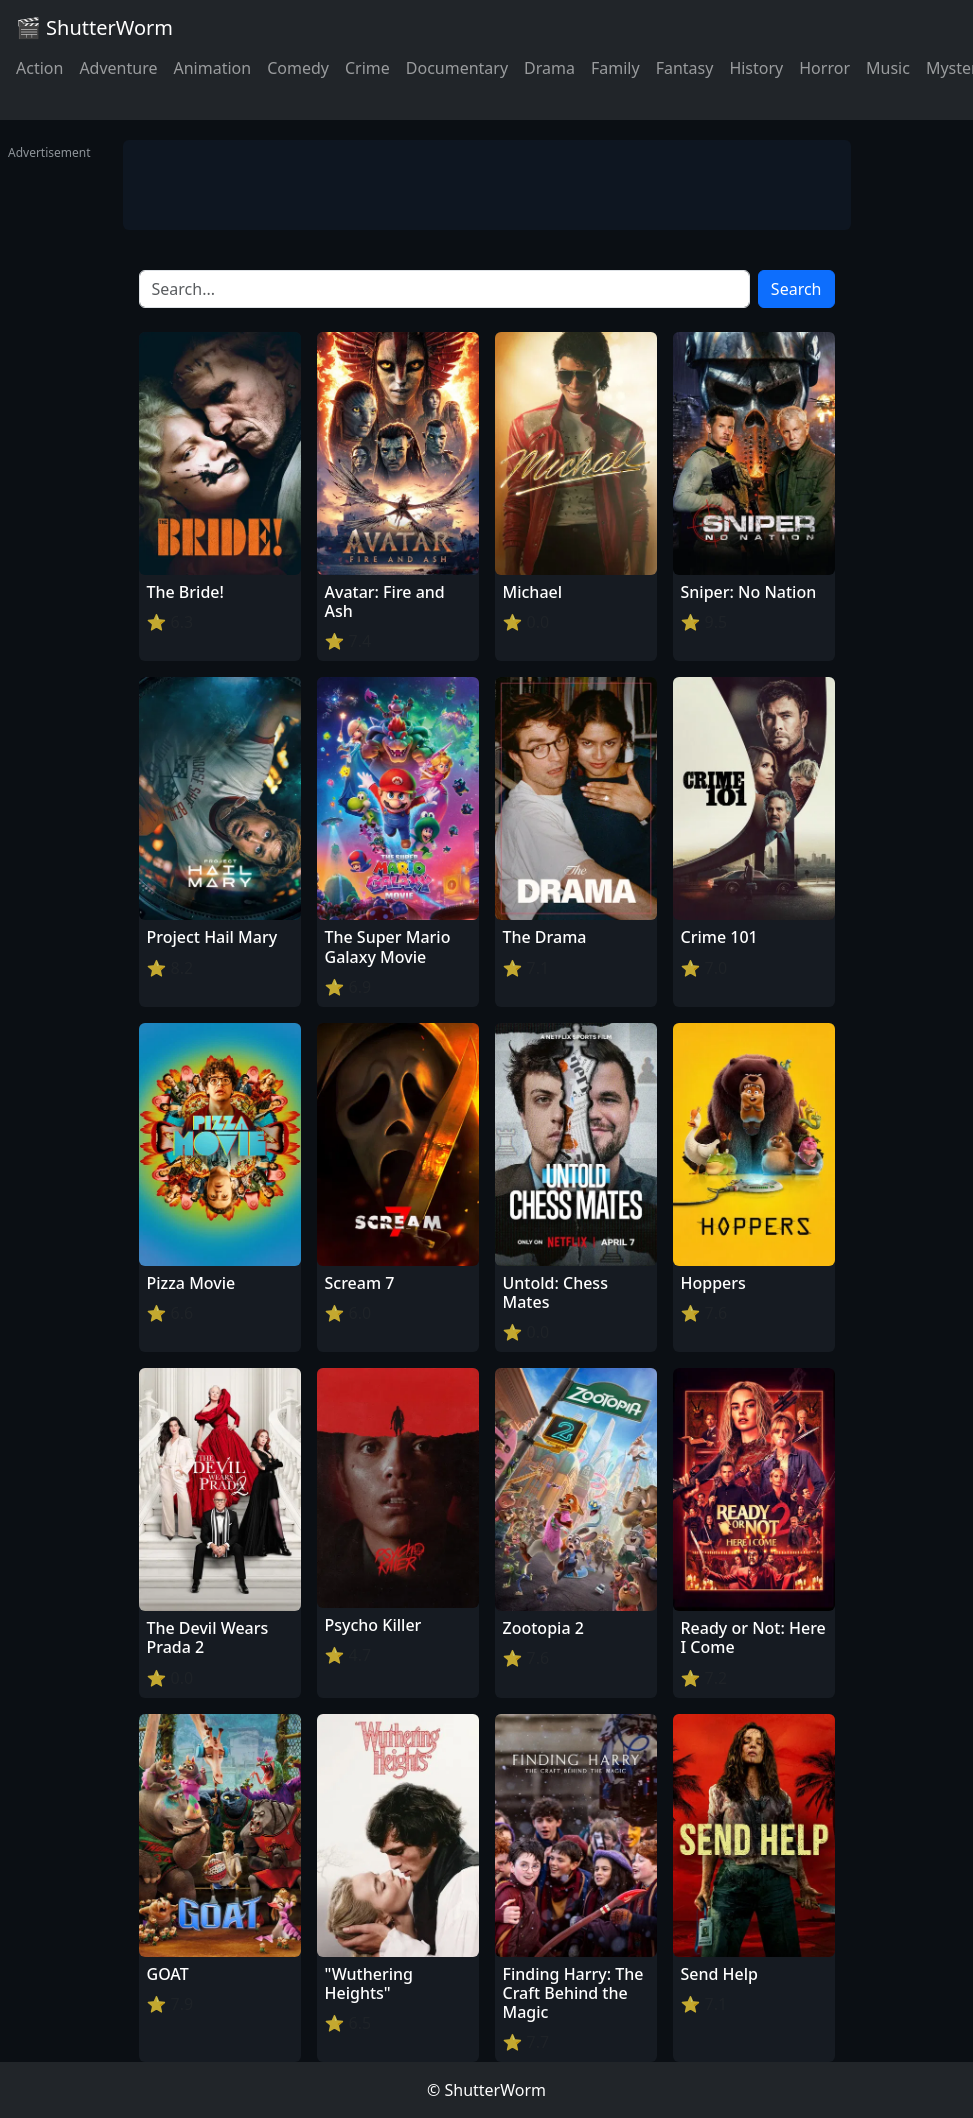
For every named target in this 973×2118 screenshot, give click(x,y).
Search (796, 289)
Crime (367, 68)
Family (615, 68)
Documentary (457, 68)
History (756, 68)
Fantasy (685, 68)
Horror (824, 68)
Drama (549, 68)
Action (39, 68)
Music (888, 68)
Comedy (298, 68)
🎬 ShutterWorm (94, 27)
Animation (212, 68)
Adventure (118, 68)
